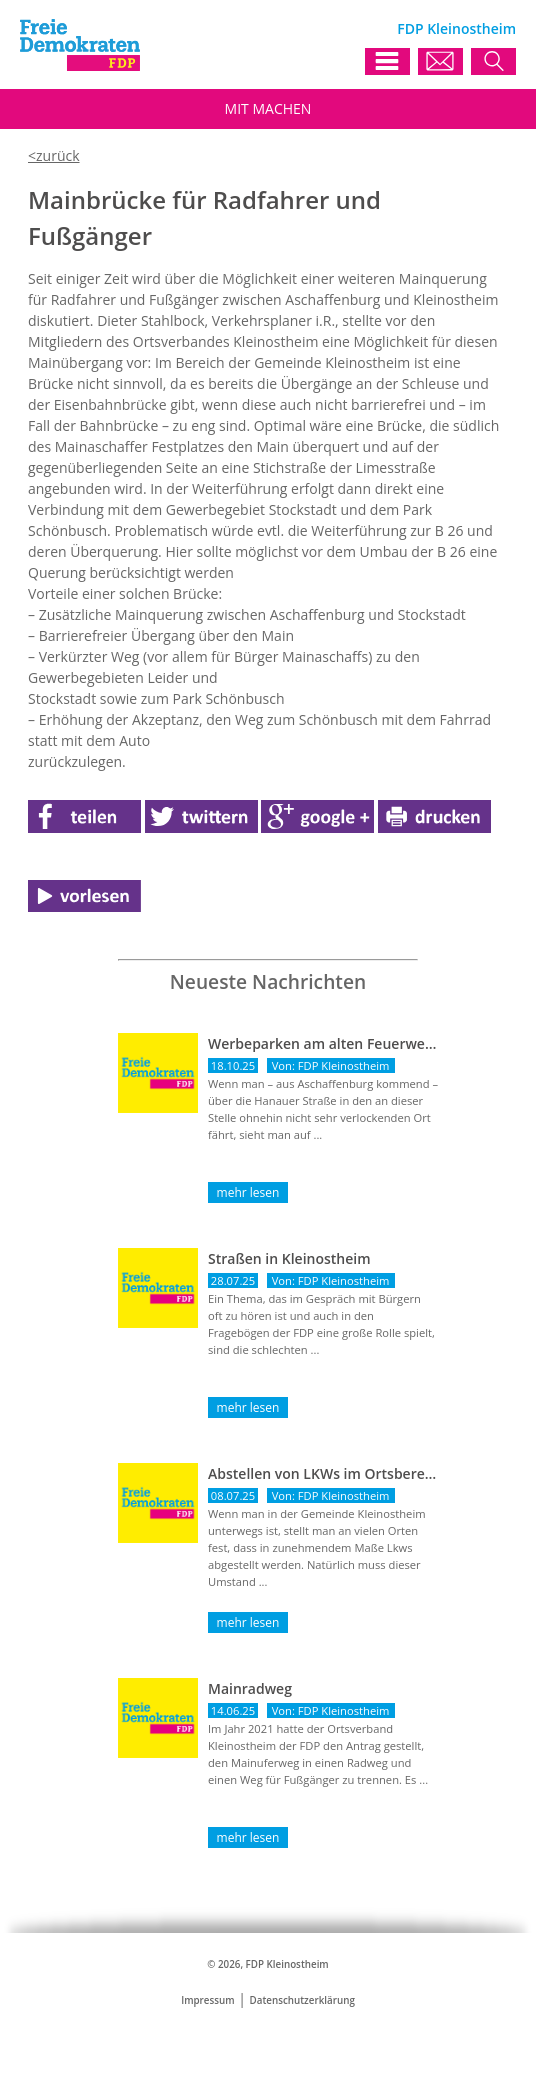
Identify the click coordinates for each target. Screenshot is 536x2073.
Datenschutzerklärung (302, 2000)
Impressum (207, 2000)
